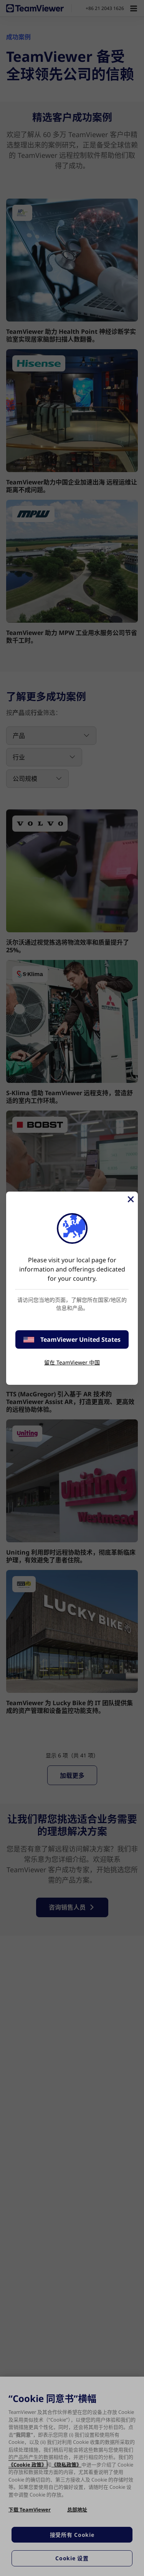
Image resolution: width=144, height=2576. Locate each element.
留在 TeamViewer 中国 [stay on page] (72, 1362)
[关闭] (130, 1199)
